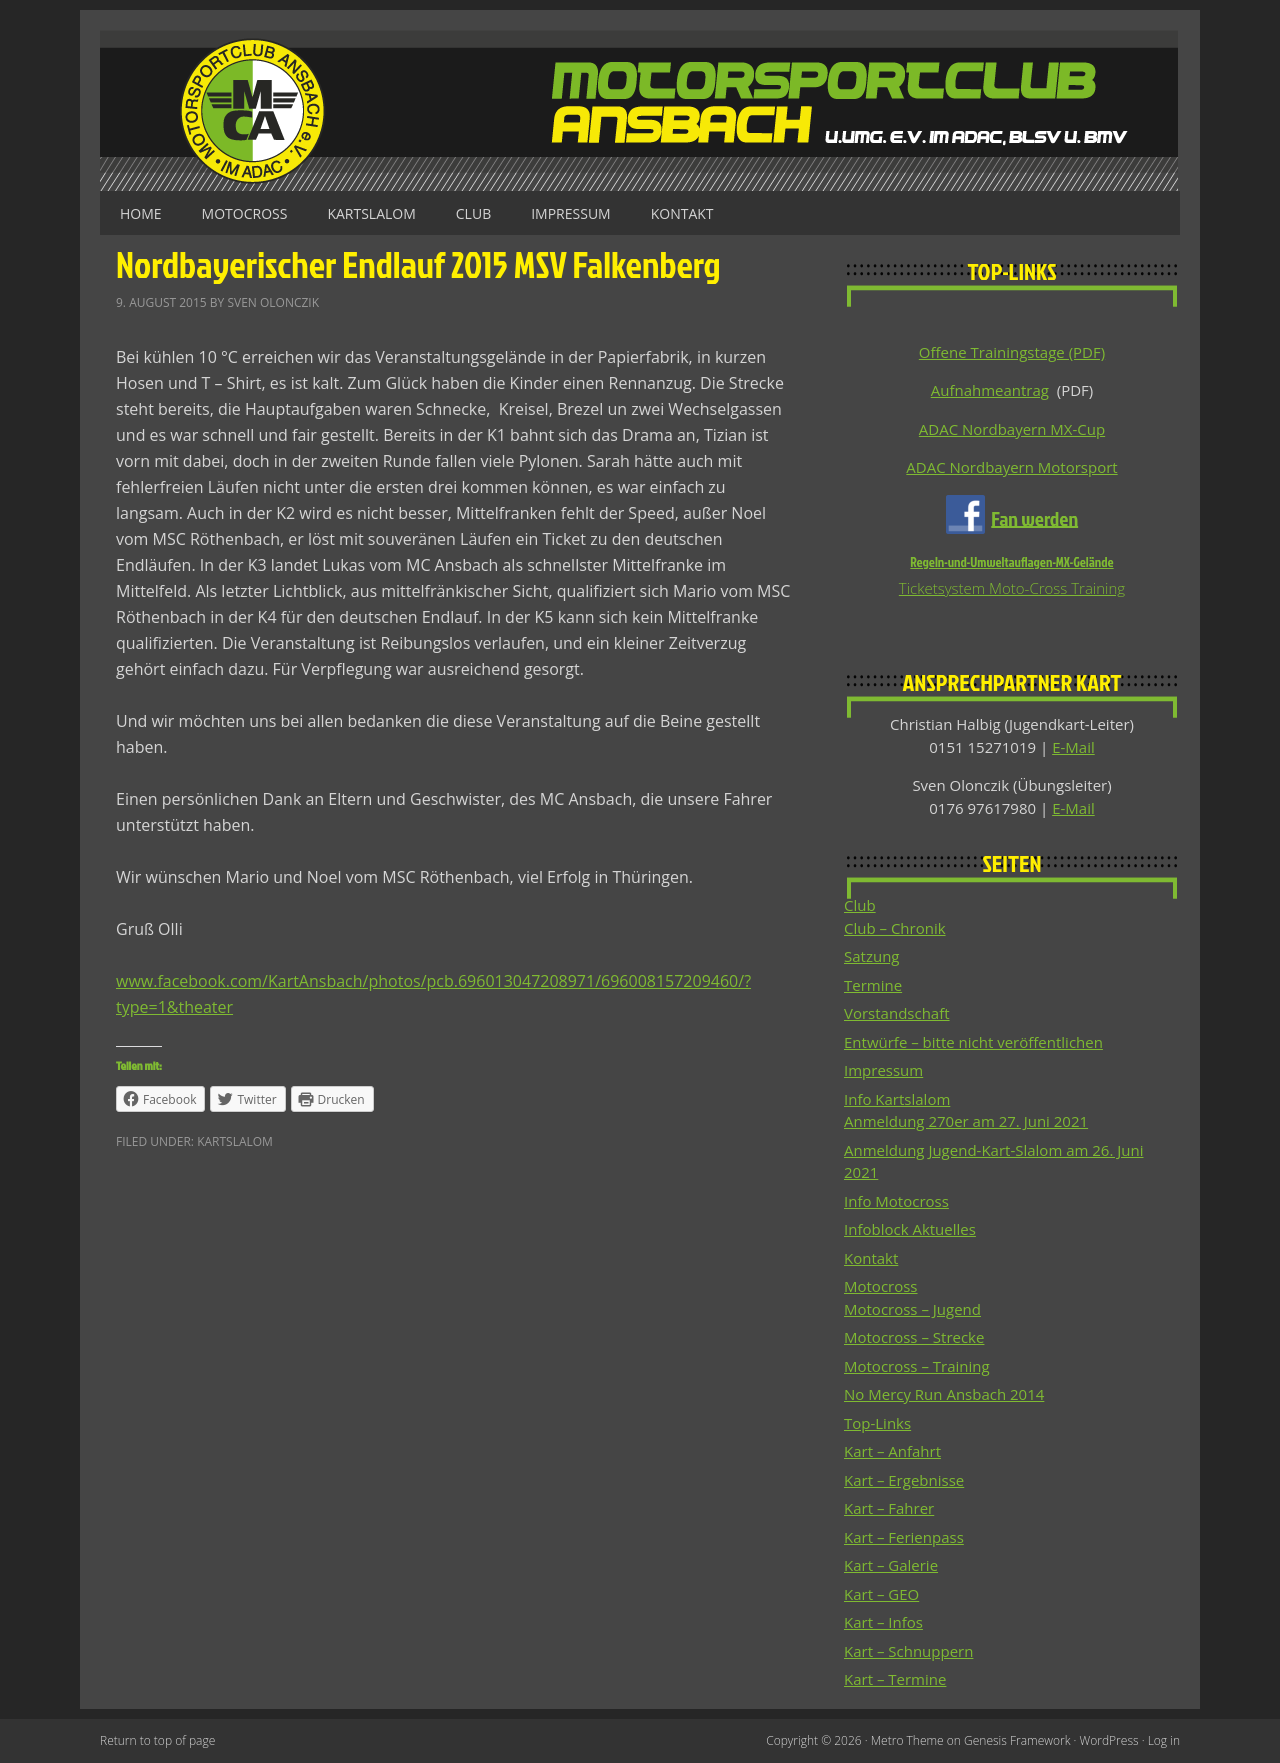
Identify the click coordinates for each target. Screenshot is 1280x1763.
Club (473, 213)
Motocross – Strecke (914, 1337)
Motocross (245, 213)
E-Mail (1073, 747)
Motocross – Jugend (912, 1309)
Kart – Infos (883, 1622)
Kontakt (682, 213)
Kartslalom (371, 213)
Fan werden (1034, 517)
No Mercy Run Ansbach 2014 (944, 1394)
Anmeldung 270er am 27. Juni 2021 (966, 1121)
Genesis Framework (1017, 1740)
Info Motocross (896, 1201)
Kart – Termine (895, 1679)
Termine (873, 985)
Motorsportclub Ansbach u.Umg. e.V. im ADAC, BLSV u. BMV (640, 110)
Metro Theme (907, 1740)
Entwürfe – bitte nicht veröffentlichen (973, 1042)
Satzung (871, 956)
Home (141, 213)
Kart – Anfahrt (892, 1451)
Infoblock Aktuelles (910, 1229)
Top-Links (877, 1423)
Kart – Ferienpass (904, 1537)
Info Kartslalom (897, 1099)
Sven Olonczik (273, 302)
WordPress (1109, 1740)
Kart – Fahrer (889, 1508)
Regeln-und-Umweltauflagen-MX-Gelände (1011, 562)
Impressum (571, 213)
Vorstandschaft (897, 1013)
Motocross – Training (917, 1366)
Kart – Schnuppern (908, 1651)
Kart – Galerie (891, 1565)
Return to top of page (157, 1740)
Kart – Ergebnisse (904, 1480)
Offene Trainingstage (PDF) (1012, 352)
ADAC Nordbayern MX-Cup (1012, 429)
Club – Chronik (895, 928)
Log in (1164, 1740)
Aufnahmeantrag (990, 390)
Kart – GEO (881, 1594)
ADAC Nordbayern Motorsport (1011, 467)
